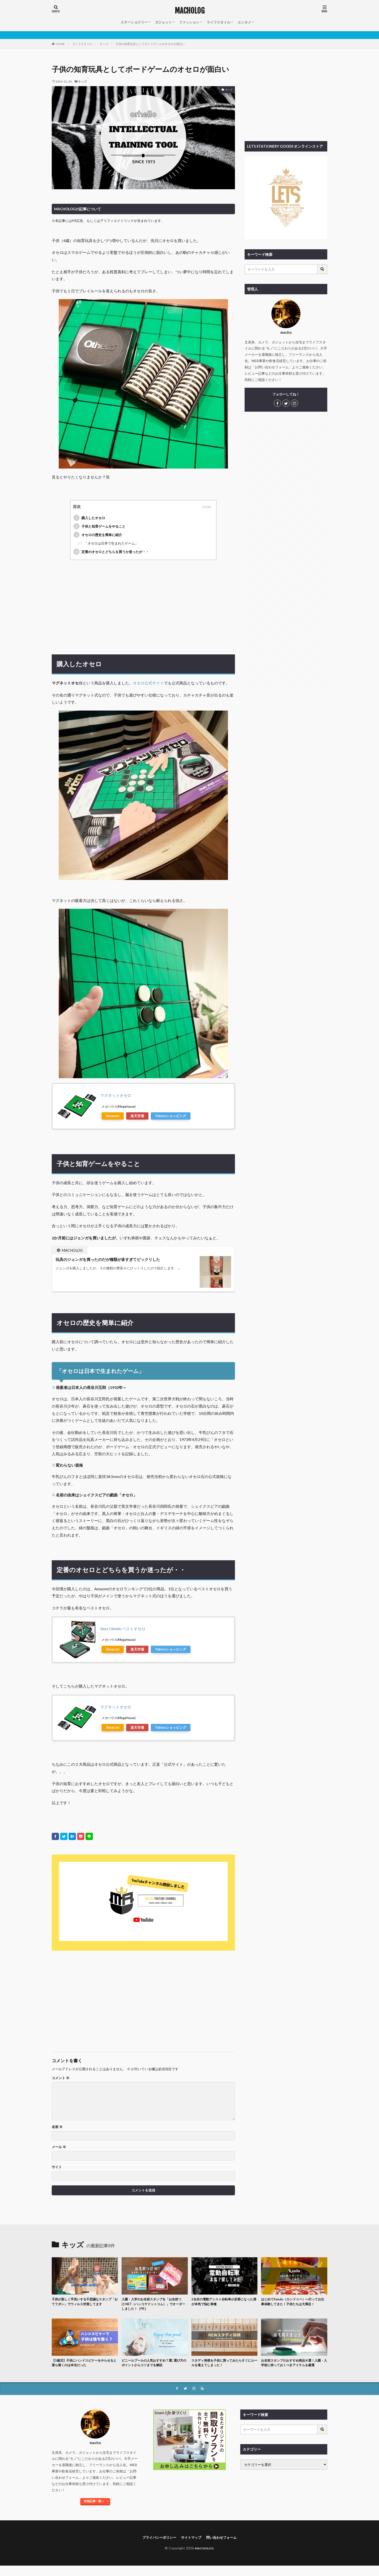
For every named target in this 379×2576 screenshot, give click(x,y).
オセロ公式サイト (148, 683)
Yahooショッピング (170, 1116)
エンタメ (244, 22)
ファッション (189, 22)
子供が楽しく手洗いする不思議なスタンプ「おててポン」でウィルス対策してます (84, 2305)
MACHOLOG (189, 11)
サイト (57, 2167)
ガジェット (163, 22)
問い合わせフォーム (225, 2547)
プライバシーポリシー (155, 2547)
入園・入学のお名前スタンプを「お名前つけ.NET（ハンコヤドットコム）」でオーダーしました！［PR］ (154, 2305)
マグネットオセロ (115, 1095)
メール (59, 2147)
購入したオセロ (93, 518)
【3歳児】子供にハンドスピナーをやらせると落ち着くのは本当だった (84, 2366)
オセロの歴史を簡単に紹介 (101, 535)
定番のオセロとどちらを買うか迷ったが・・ (115, 552)
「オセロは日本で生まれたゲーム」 (111, 543)
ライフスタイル (218, 22)
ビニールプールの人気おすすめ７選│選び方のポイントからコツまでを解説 (153, 2366)
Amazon (112, 1116)
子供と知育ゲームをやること (103, 526)
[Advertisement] (143, 606)
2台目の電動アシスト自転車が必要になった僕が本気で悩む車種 (223, 2302)
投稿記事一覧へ (94, 2510)
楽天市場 (137, 1116)
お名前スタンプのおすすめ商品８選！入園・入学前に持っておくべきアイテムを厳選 (293, 2368)
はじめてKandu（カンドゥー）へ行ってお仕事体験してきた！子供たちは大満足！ (293, 2305)
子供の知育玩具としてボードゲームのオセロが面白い (150, 44)
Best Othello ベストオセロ (122, 1628)
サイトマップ (191, 2547)
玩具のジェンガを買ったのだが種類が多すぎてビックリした (108, 1259)
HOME (60, 44)
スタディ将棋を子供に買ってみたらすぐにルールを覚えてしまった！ (224, 2366)
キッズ (104, 44)
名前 (57, 2127)
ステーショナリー (134, 22)
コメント (60, 2078)
